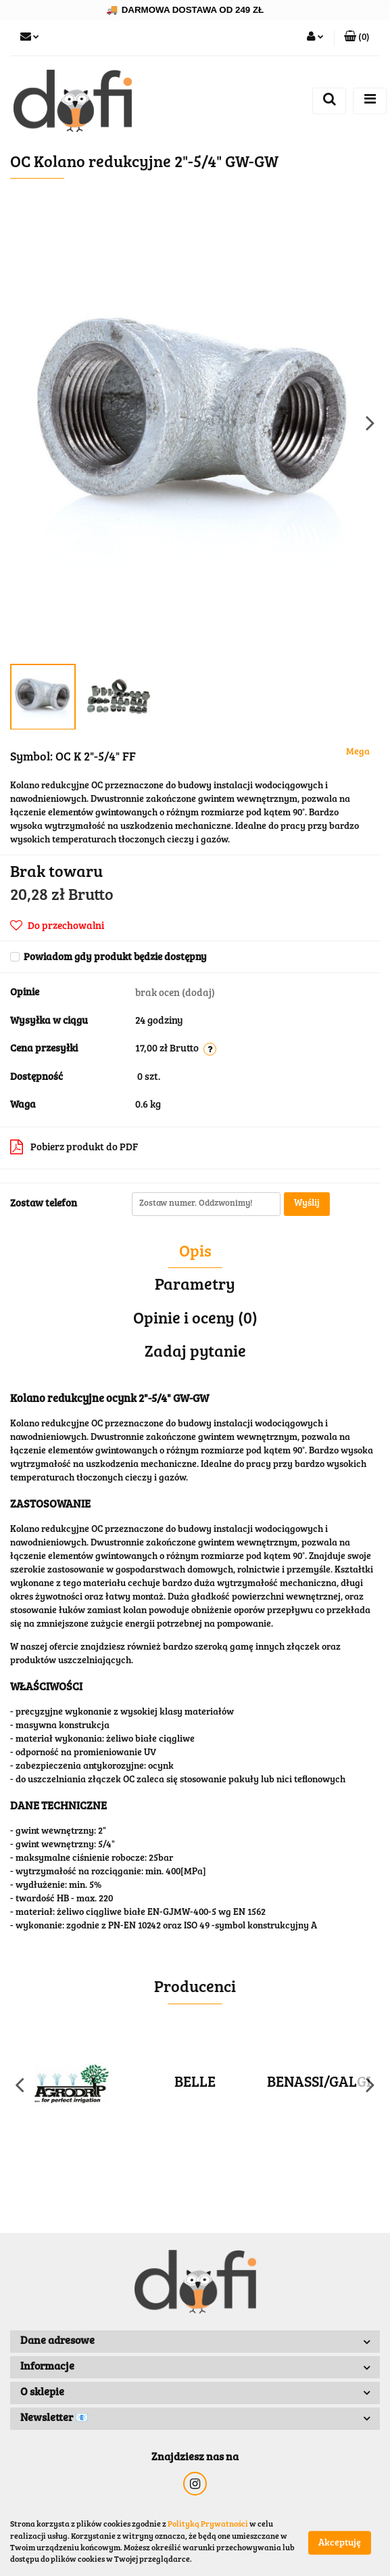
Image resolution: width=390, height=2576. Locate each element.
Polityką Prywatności (208, 2525)
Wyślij (307, 1203)
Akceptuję (339, 2543)
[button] (357, 37)
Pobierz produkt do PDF (74, 1146)
